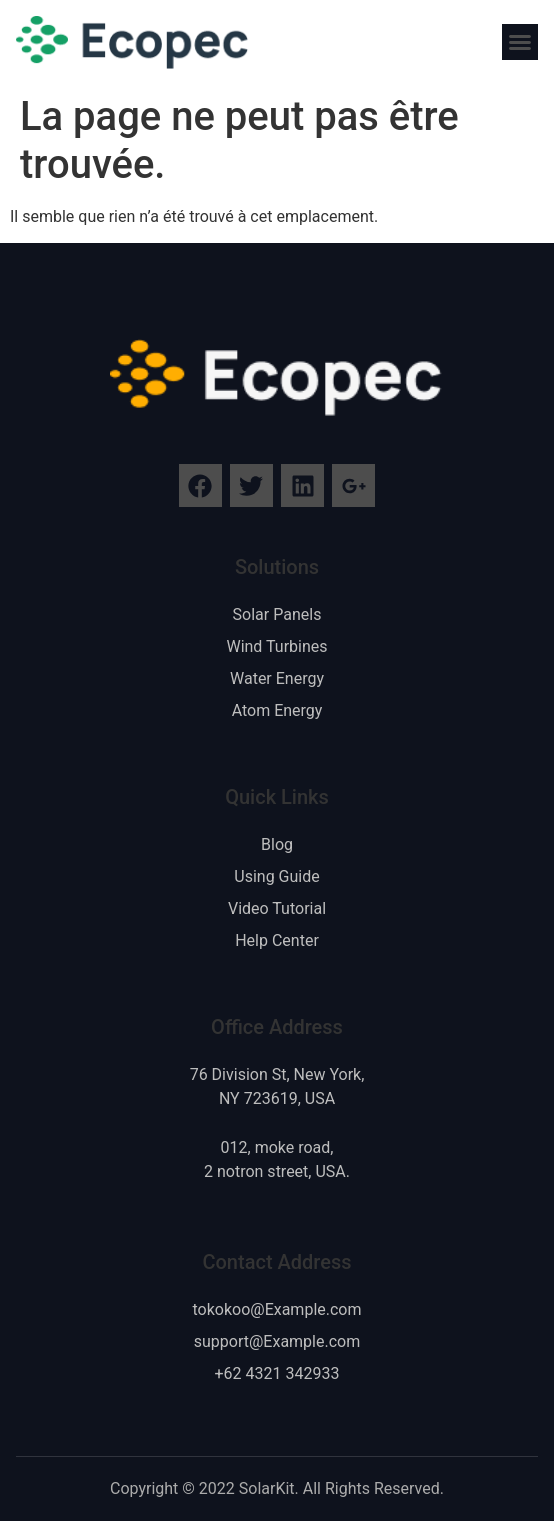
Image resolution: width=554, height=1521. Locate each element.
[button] (520, 42)
